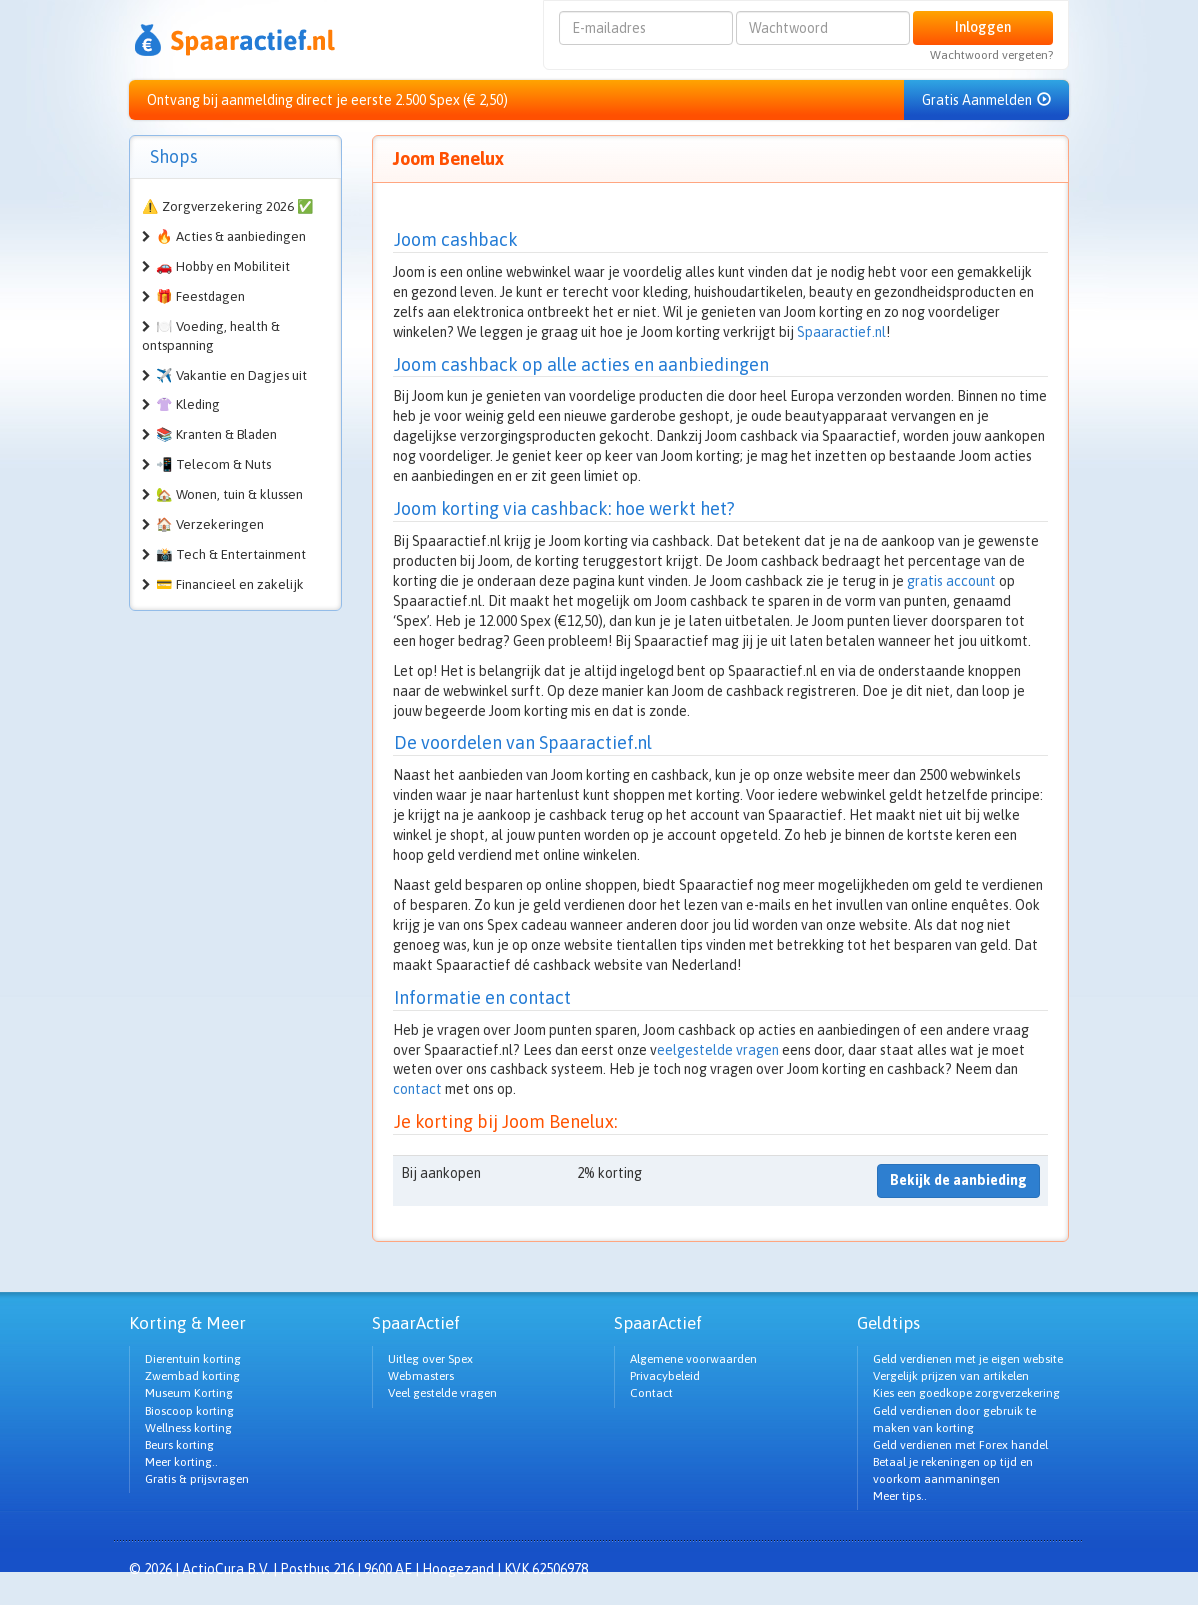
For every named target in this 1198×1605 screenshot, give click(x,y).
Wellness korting (188, 1428)
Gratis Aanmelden (986, 100)
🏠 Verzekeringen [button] (210, 524)
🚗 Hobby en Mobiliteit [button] (223, 266)
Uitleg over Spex (430, 1359)
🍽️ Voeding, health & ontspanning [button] (211, 336)
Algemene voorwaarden (693, 1359)
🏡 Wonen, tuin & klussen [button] (229, 494)
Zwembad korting (192, 1376)
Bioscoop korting (189, 1411)
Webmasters (421, 1376)
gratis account (951, 581)
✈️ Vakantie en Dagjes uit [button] (231, 375)
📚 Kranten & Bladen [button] (216, 434)
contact (417, 1089)
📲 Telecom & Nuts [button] (213, 464)
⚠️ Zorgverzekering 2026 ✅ (228, 206)
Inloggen (983, 27)
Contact (651, 1393)
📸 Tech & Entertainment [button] (231, 554)
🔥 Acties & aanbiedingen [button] (231, 236)
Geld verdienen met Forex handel (960, 1445)
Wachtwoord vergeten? (991, 55)
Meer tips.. (900, 1496)
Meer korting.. (181, 1462)
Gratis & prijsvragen (197, 1479)
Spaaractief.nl (841, 332)
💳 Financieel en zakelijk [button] (230, 584)
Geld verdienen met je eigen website (968, 1359)
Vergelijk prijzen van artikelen (951, 1376)
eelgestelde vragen (718, 1050)
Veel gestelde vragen (442, 1393)
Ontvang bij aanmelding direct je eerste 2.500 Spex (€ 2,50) (327, 100)
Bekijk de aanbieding (958, 1180)
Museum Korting (189, 1393)
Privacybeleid (665, 1376)
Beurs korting (179, 1445)
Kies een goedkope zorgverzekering (966, 1393)
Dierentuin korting (193, 1359)
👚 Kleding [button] (188, 404)
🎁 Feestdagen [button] (200, 296)
